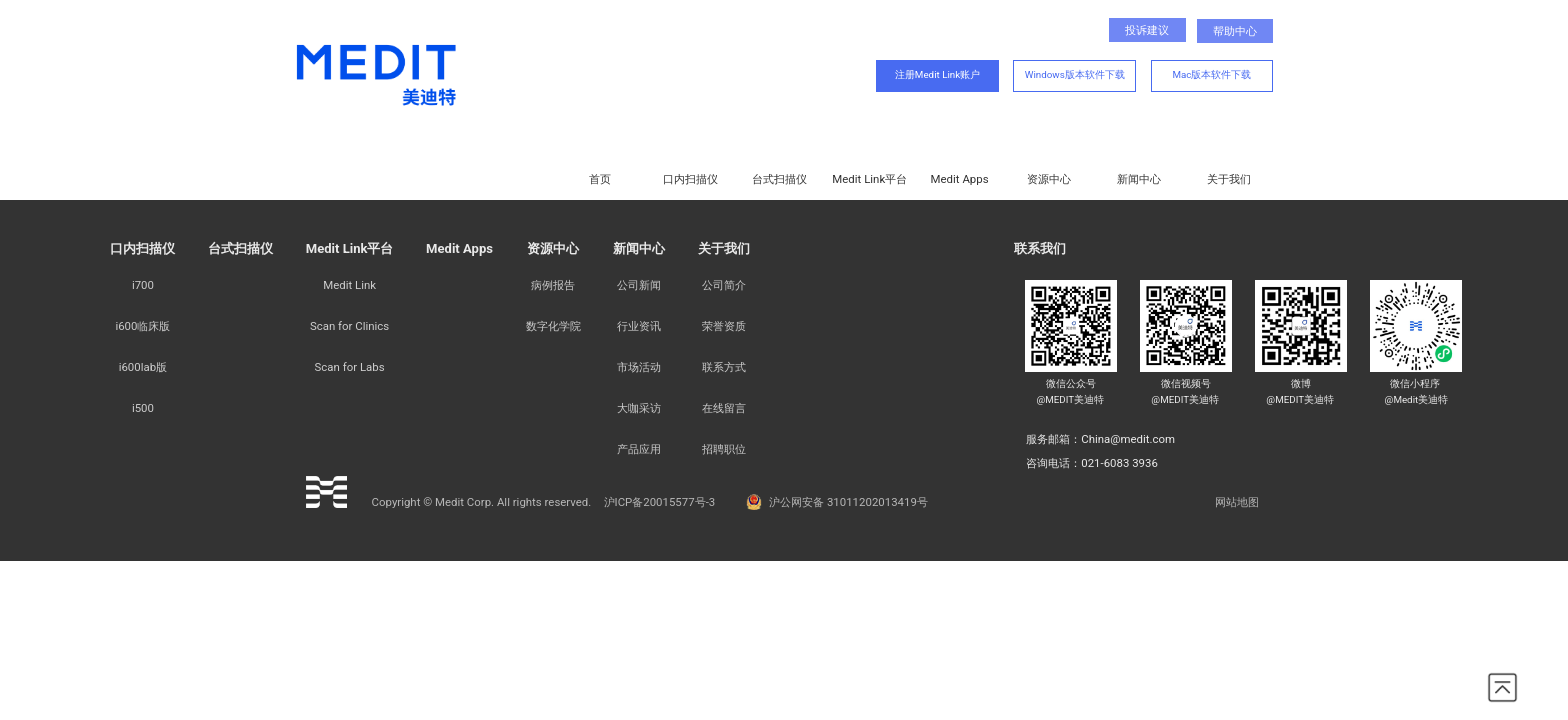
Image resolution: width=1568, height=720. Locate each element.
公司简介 (724, 285)
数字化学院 (553, 326)
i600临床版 (142, 326)
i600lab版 (143, 367)
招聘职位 (724, 449)
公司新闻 (639, 285)
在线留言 (724, 408)
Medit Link (349, 285)
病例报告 (553, 285)
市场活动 (639, 367)
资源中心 (1049, 179)
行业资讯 (639, 326)
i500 (143, 408)
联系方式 (724, 367)
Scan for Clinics (349, 326)
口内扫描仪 (690, 179)
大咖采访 (639, 408)
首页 (600, 179)
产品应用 (639, 449)
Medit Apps (960, 179)
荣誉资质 (724, 326)
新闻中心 (1139, 179)
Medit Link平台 (869, 179)
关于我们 (1229, 179)
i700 (143, 285)
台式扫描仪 (779, 179)
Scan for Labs (350, 367)
